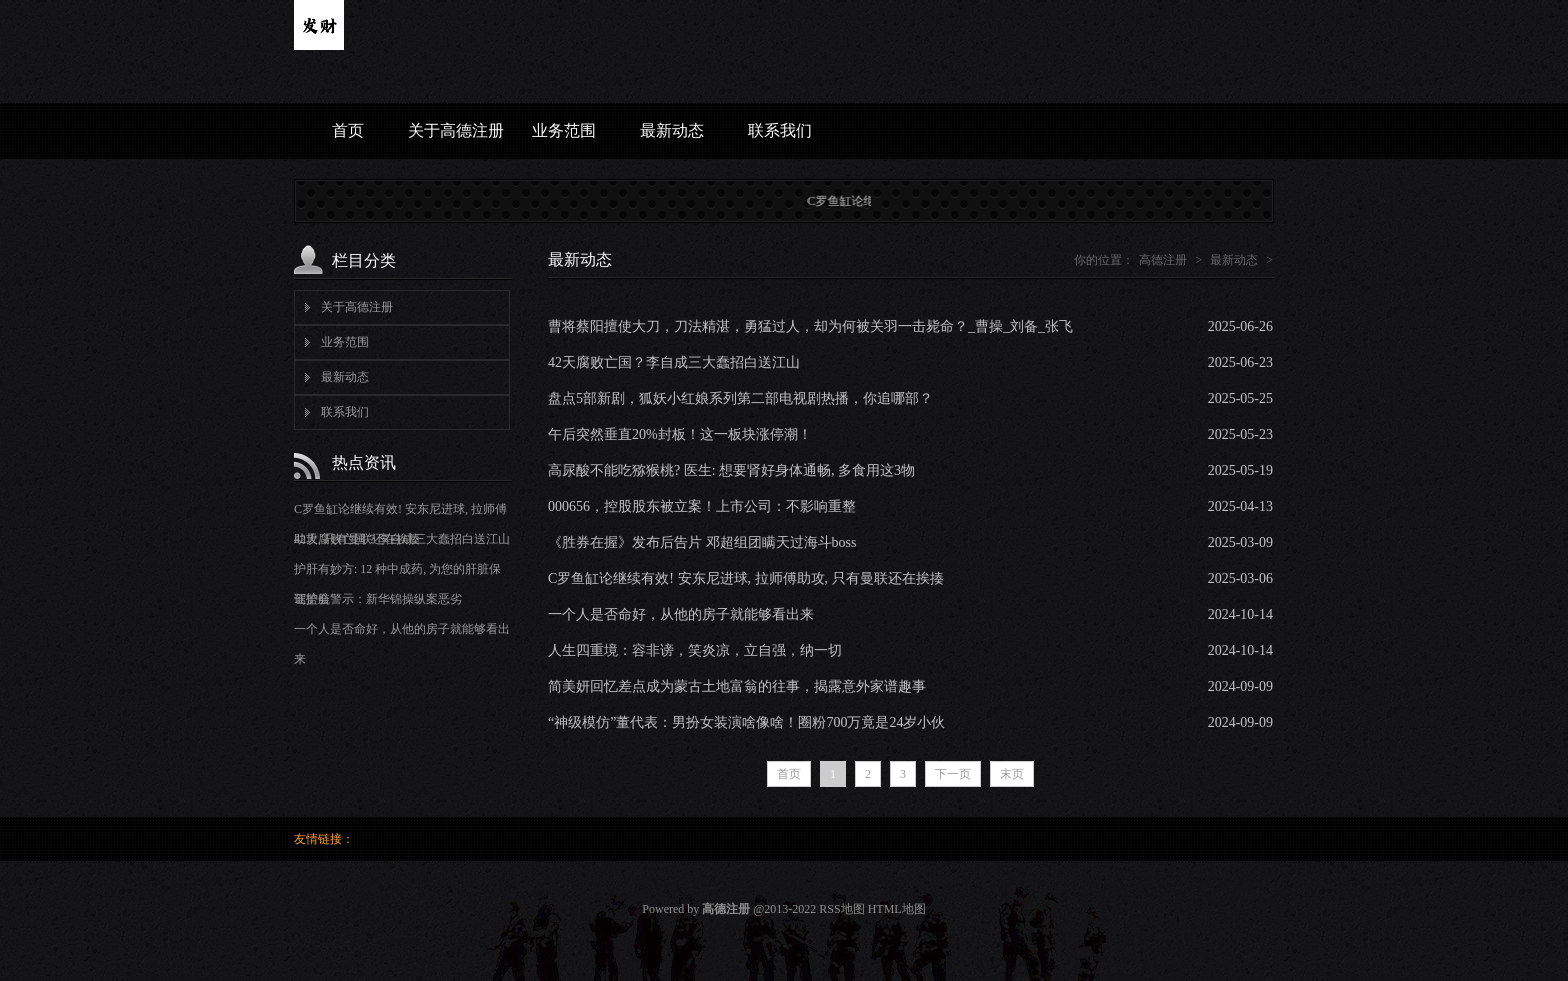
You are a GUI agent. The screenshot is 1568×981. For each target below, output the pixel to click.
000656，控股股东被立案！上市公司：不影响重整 (702, 506)
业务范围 (564, 130)
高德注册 (1163, 260)
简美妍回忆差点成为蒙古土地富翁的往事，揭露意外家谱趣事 (737, 686)
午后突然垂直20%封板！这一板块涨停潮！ (680, 434)
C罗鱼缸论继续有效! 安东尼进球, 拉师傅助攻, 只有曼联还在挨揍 (746, 578)
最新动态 (672, 130)
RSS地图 (841, 909)
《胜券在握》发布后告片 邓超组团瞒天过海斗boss (702, 542)
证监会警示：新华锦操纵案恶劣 (378, 599)
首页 (348, 130)
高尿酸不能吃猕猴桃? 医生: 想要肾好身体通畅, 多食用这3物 (731, 470)
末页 (1012, 774)
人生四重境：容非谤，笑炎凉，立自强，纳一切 (695, 650)
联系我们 (780, 130)
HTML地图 (897, 909)
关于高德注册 (456, 130)
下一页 (953, 774)
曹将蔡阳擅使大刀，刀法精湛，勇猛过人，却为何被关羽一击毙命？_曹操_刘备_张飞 (810, 326)
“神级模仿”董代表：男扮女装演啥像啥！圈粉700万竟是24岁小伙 (746, 722)
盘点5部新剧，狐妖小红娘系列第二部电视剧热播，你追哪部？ (740, 398)
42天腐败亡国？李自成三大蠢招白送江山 (402, 539)
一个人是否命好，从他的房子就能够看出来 (681, 614)
